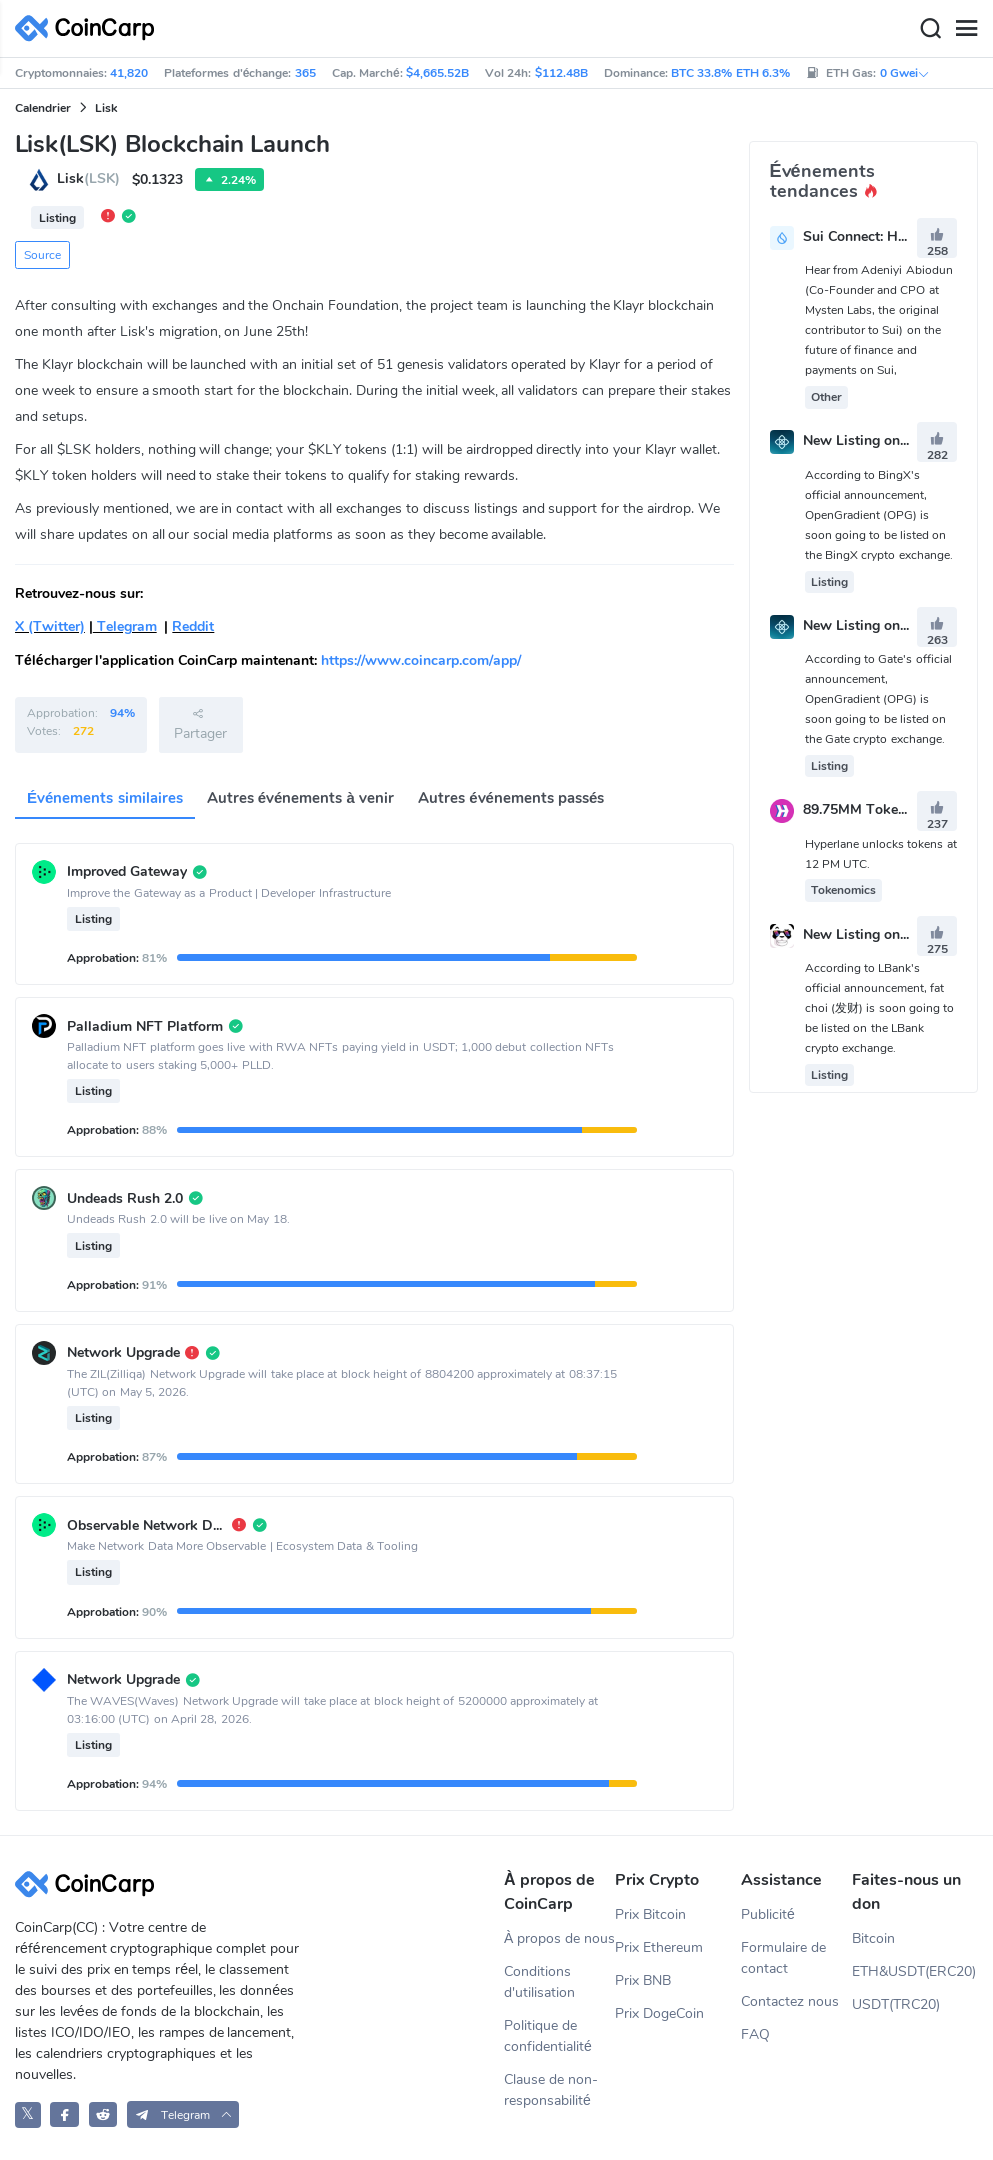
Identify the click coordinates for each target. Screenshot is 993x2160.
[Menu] (966, 29)
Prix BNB (643, 1980)
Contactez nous (790, 2001)
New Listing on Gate (868, 625)
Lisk (106, 108)
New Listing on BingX (873, 441)
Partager (200, 724)
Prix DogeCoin (659, 2013)
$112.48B (561, 73)
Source (42, 255)
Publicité (768, 1914)
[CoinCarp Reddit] (103, 2114)
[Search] (930, 29)
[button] (183, 2114)
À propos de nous (559, 1938)
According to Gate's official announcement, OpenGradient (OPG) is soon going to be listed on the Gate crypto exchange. (878, 699)
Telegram (125, 626)
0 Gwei (905, 73)
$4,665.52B (437, 73)
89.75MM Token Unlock (879, 810)
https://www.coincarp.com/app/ (421, 660)
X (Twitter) (50, 626)
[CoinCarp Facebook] (64, 2114)
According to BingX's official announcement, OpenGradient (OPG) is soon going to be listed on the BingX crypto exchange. (879, 515)
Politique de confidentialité (548, 2036)
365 (305, 73)
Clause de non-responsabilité (551, 2090)
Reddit (193, 626)
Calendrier (43, 108)
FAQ (755, 2034)
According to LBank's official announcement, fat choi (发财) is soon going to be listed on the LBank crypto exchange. (880, 1008)
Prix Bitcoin (650, 1914)
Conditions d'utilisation (539, 1982)
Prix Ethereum (659, 1947)
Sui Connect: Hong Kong (881, 236)
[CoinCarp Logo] (90, 28)
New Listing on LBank (874, 934)
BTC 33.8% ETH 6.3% (730, 73)
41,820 (129, 73)
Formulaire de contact (783, 1958)
